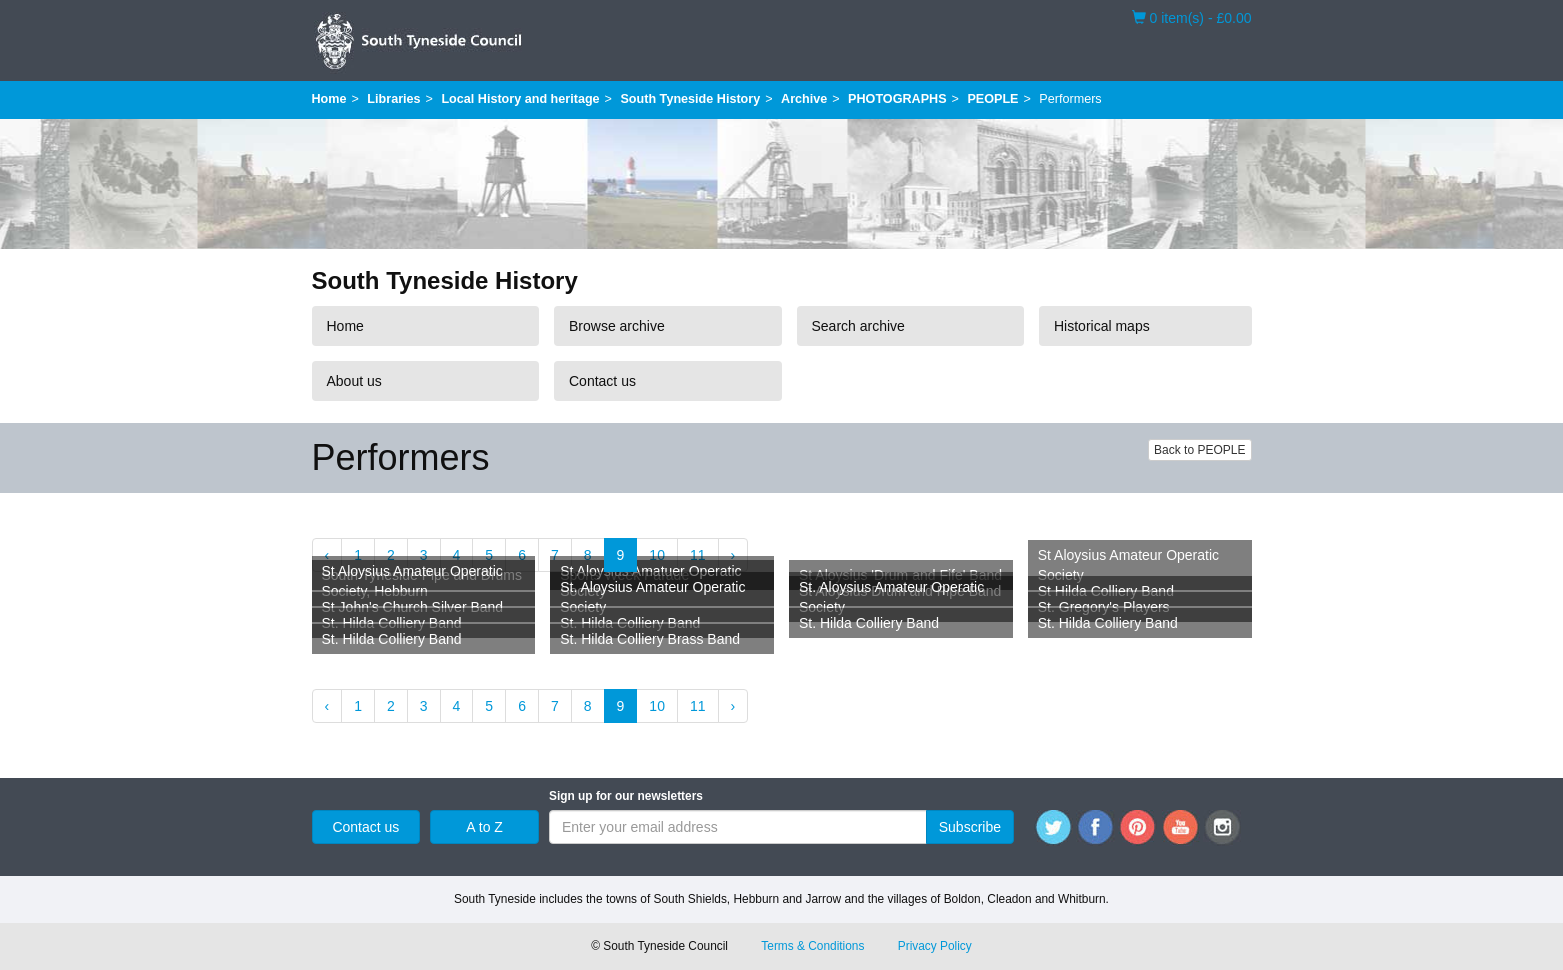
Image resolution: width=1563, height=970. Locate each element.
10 (657, 555)
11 (698, 555)
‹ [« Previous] (327, 555)
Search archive (858, 326)
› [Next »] (733, 555)
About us (354, 381)
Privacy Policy (935, 946)
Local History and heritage (520, 99)
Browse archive (617, 326)
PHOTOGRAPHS (897, 99)
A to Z (484, 827)
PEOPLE (992, 99)
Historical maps (1102, 326)
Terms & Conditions (812, 946)
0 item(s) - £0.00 (1192, 17)
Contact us (602, 381)
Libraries (393, 99)
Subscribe (970, 827)
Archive (804, 99)
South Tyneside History (690, 99)
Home (329, 99)
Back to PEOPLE (1199, 450)
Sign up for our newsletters (626, 796)
